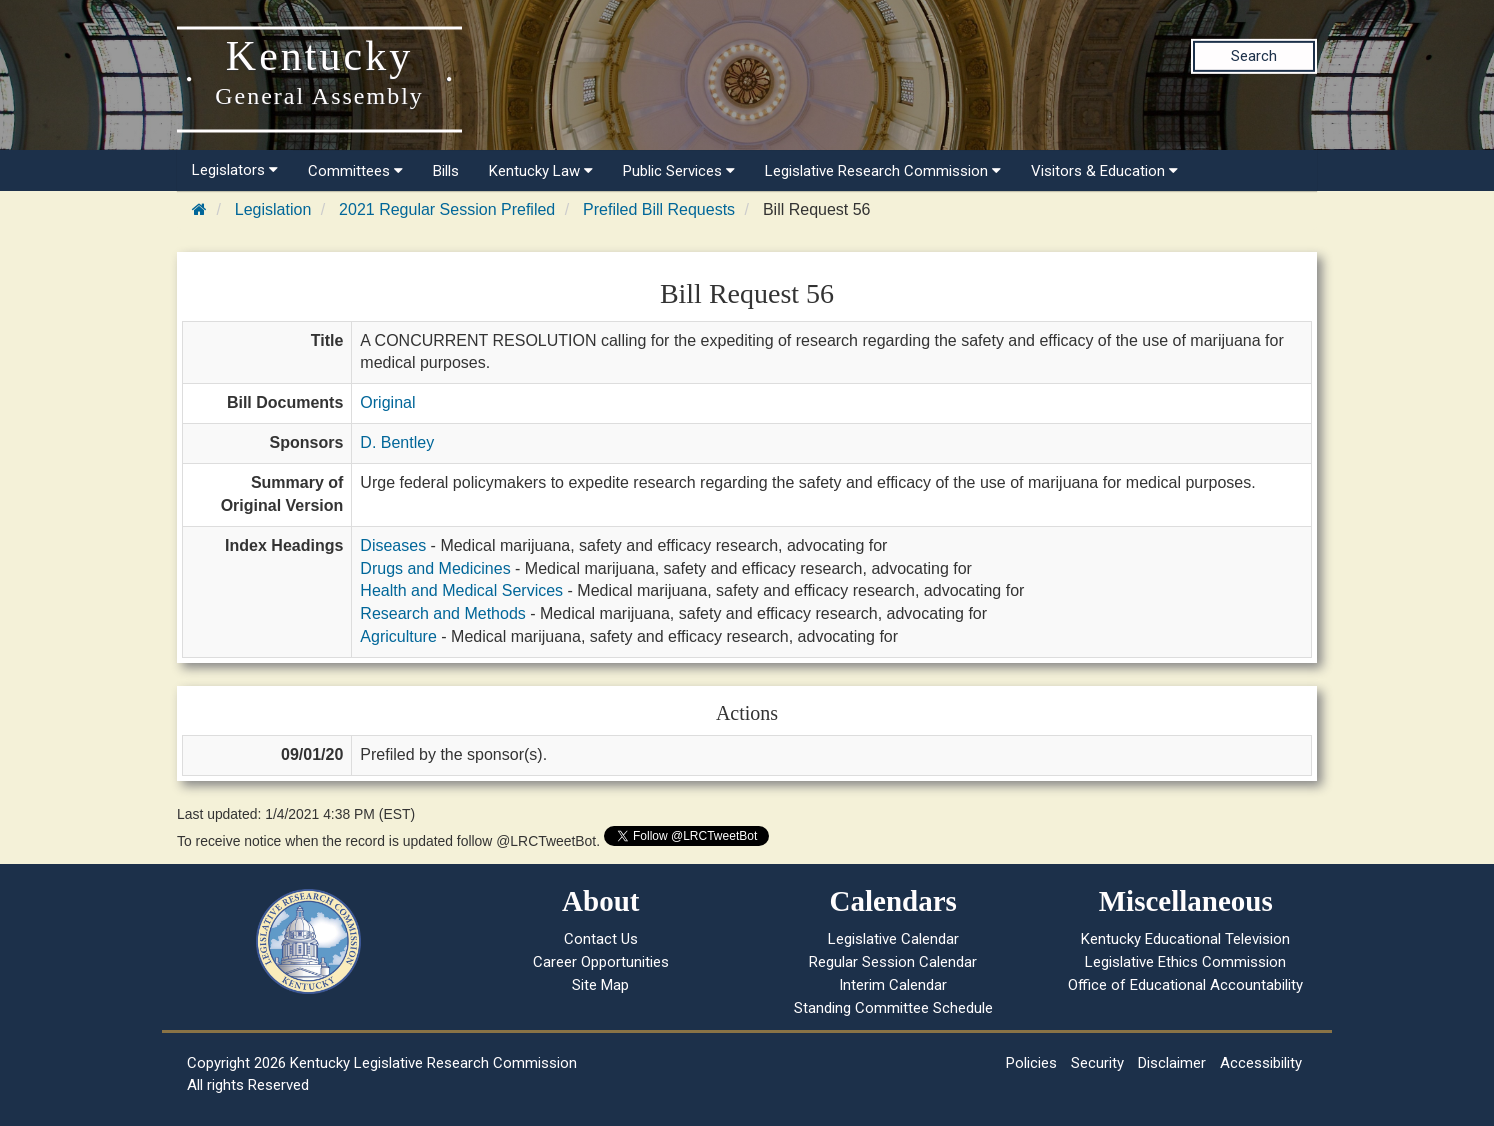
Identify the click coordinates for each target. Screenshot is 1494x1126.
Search (1254, 56)
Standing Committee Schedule (893, 1008)
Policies (1031, 1063)
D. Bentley (397, 442)
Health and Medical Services (461, 590)
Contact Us (601, 939)
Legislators (235, 170)
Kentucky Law (541, 171)
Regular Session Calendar (893, 962)
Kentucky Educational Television (1185, 939)
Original (387, 402)
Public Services (679, 171)
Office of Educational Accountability (1185, 985)
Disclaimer (1172, 1063)
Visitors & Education (1104, 171)
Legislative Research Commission (883, 171)
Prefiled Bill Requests (659, 209)
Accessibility (1261, 1063)
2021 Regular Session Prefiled (447, 209)
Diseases (393, 545)
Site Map (600, 985)
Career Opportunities (601, 962)
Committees (355, 171)
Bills (446, 171)
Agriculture (398, 636)
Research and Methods (442, 613)
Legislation (273, 209)
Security (1097, 1063)
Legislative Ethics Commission (1185, 962)
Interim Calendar (893, 985)
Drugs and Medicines (435, 568)
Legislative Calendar (893, 939)
